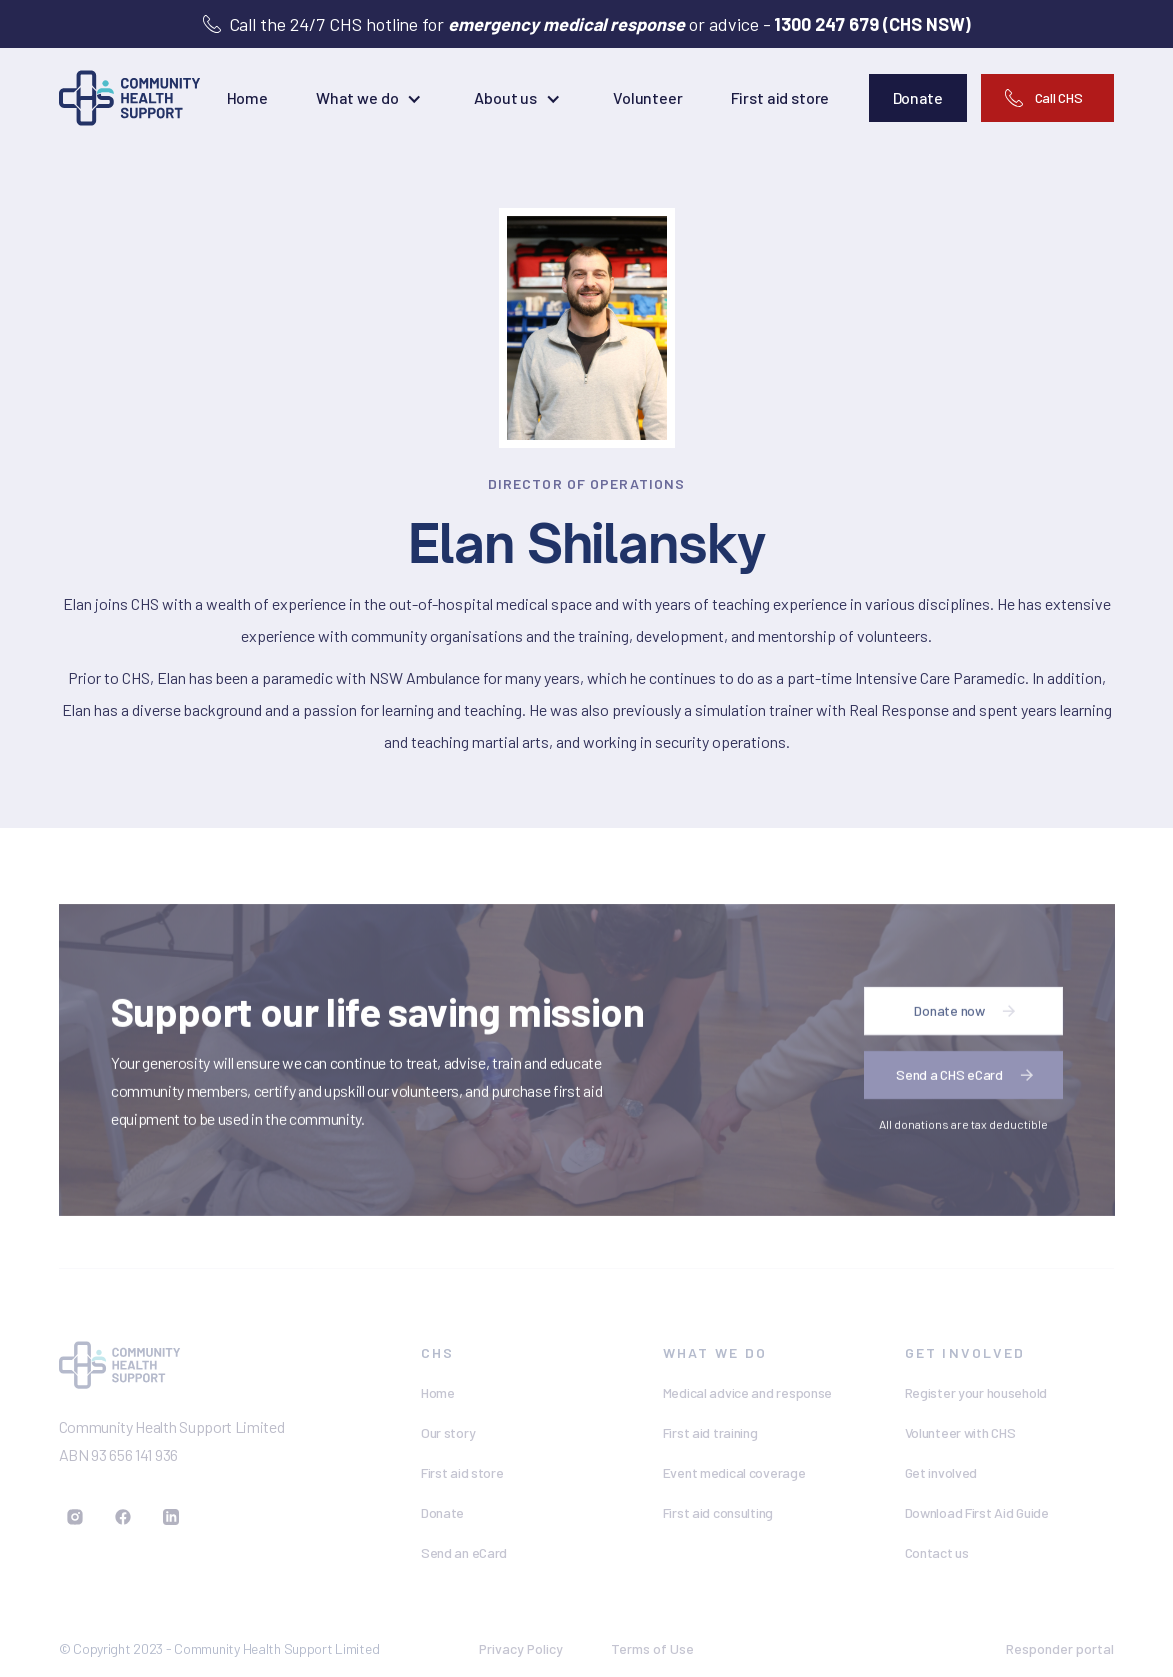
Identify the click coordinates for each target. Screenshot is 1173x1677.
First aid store (780, 97)
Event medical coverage (734, 1472)
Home (247, 97)
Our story (448, 1432)
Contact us (937, 1552)
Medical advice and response (747, 1392)
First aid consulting (718, 1512)
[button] (371, 98)
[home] (130, 98)
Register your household (976, 1392)
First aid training (710, 1432)
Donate (442, 1512)
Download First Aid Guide (977, 1512)
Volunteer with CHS (960, 1432)
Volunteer (648, 97)
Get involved (941, 1472)
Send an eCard (464, 1552)
